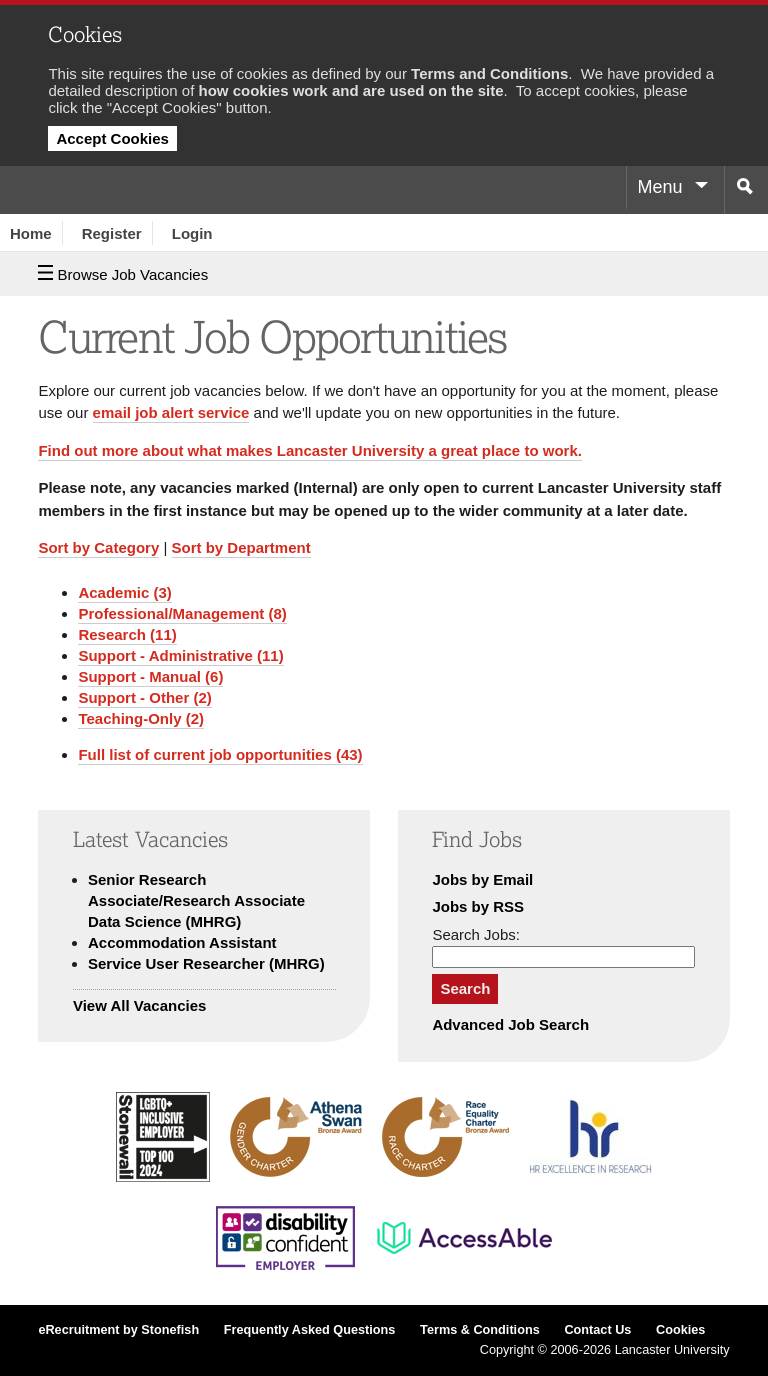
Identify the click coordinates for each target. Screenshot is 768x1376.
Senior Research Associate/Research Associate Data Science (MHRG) (196, 900)
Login (192, 233)
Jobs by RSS (478, 906)
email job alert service (171, 412)
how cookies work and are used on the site (351, 90)
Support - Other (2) (144, 697)
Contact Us (597, 1330)
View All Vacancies (139, 1005)
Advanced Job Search (510, 1024)
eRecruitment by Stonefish (118, 1330)
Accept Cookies (112, 138)
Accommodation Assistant (182, 942)
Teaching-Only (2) (141, 718)
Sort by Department (241, 547)
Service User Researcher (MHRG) (206, 963)
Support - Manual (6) (150, 676)
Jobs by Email (482, 879)
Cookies (680, 1330)
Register (112, 233)
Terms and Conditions (489, 73)
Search (465, 988)
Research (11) (127, 634)
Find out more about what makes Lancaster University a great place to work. (309, 450)
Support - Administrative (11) (180, 655)
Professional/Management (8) (182, 613)
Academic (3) (124, 592)
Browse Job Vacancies (123, 274)
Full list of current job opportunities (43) (220, 754)
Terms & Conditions (480, 1330)
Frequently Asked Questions (310, 1330)
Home (31, 233)
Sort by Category (98, 547)
